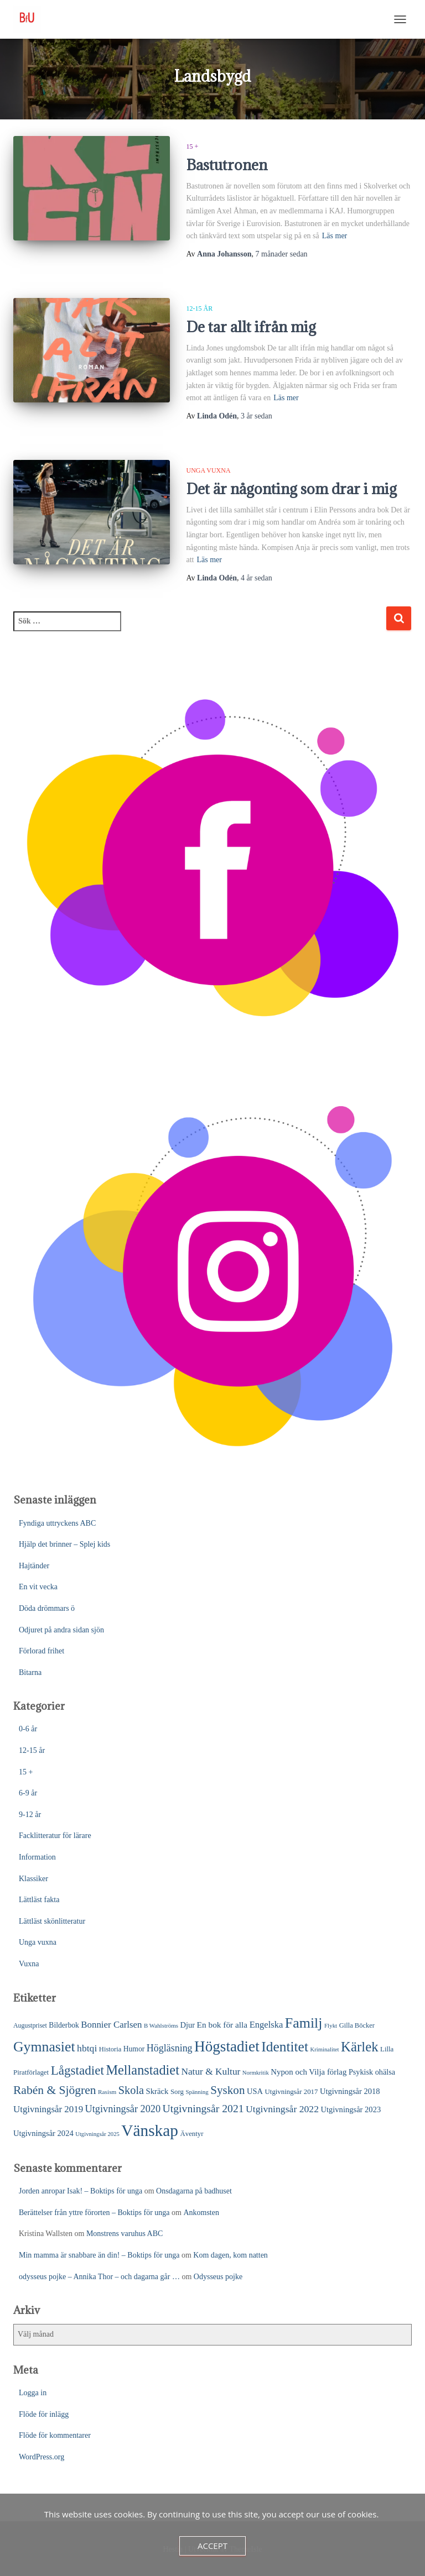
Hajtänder (34, 1566)
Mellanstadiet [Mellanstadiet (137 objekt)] (142, 2069)
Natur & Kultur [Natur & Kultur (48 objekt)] (210, 2071)
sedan (282, 254)
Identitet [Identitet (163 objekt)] (284, 2047)
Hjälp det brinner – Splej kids (64, 1544)
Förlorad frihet (41, 1651)
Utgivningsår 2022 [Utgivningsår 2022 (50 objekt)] (282, 2108)
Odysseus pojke (218, 2277)
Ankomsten (201, 2212)
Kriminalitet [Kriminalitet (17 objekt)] (324, 2049)
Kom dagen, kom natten (230, 2255)
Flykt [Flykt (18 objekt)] (330, 2025)
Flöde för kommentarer (55, 2435)
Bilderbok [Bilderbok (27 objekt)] (64, 2025)
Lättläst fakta (39, 1900)
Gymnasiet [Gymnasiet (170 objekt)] (44, 2047)
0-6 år (28, 1729)
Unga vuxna (208, 470)
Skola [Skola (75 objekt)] (131, 2090)
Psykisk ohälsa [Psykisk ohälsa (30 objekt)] (372, 2071)
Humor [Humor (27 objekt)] (134, 2049)
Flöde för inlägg (44, 2414)
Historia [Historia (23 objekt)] (110, 2049)
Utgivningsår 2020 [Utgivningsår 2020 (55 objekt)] (122, 2108)
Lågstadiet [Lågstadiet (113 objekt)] (77, 2070)
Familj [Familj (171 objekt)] (304, 2023)
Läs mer (334, 236)
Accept (212, 2545)
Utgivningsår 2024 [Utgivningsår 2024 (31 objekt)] (43, 2133)
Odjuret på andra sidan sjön (61, 1630)
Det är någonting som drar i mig (291, 488)
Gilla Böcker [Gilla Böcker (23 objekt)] (357, 2025)
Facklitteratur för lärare (55, 1835)
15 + (192, 146)
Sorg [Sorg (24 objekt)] (177, 2092)
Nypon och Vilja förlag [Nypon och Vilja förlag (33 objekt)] (308, 2071)
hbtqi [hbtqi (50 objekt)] (87, 2048)
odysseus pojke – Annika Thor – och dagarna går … (99, 2277)
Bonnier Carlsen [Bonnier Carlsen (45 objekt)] (111, 2024)
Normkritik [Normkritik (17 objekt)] (255, 2073)
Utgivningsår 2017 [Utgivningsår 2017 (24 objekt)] (291, 2092)
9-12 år (30, 1814)
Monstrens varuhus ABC (124, 2233)
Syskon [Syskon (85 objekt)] (227, 2090)
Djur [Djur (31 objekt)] (187, 2024)
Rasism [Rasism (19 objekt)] (107, 2091)
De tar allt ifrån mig (251, 326)
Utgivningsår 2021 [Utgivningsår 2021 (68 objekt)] (203, 2108)
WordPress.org (41, 2457)
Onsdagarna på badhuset (194, 2191)
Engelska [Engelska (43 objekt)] (266, 2024)
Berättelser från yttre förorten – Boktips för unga (94, 2212)
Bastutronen (226, 164)
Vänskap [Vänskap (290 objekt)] (149, 2130)
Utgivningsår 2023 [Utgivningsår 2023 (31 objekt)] (350, 2109)
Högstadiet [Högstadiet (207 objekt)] (227, 2046)
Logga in (32, 2393)
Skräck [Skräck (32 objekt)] (157, 2091)
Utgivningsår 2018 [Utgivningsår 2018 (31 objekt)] (350, 2091)
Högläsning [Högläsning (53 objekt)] (170, 2048)
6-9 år (28, 1793)
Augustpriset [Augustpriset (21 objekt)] (30, 2025)
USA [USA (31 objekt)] (255, 2091)
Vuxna (29, 1964)
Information (37, 1857)
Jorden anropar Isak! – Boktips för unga (80, 2191)
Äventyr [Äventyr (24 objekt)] (191, 2134)
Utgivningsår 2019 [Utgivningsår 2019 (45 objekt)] (48, 2109)
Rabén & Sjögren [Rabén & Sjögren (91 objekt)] (54, 2090)
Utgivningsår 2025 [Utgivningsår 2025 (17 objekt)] (97, 2134)
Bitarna (30, 1672)
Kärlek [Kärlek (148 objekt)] (360, 2046)
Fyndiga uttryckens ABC (57, 1523)
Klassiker (33, 1879)
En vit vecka (38, 1587)
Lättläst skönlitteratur (52, 1921)
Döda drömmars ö (47, 1608)
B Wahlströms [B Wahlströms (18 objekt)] (161, 2025)
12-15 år (199, 308)
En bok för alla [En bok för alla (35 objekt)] (222, 2024)
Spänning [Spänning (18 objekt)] (196, 2091)
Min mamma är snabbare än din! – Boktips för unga (99, 2255)
